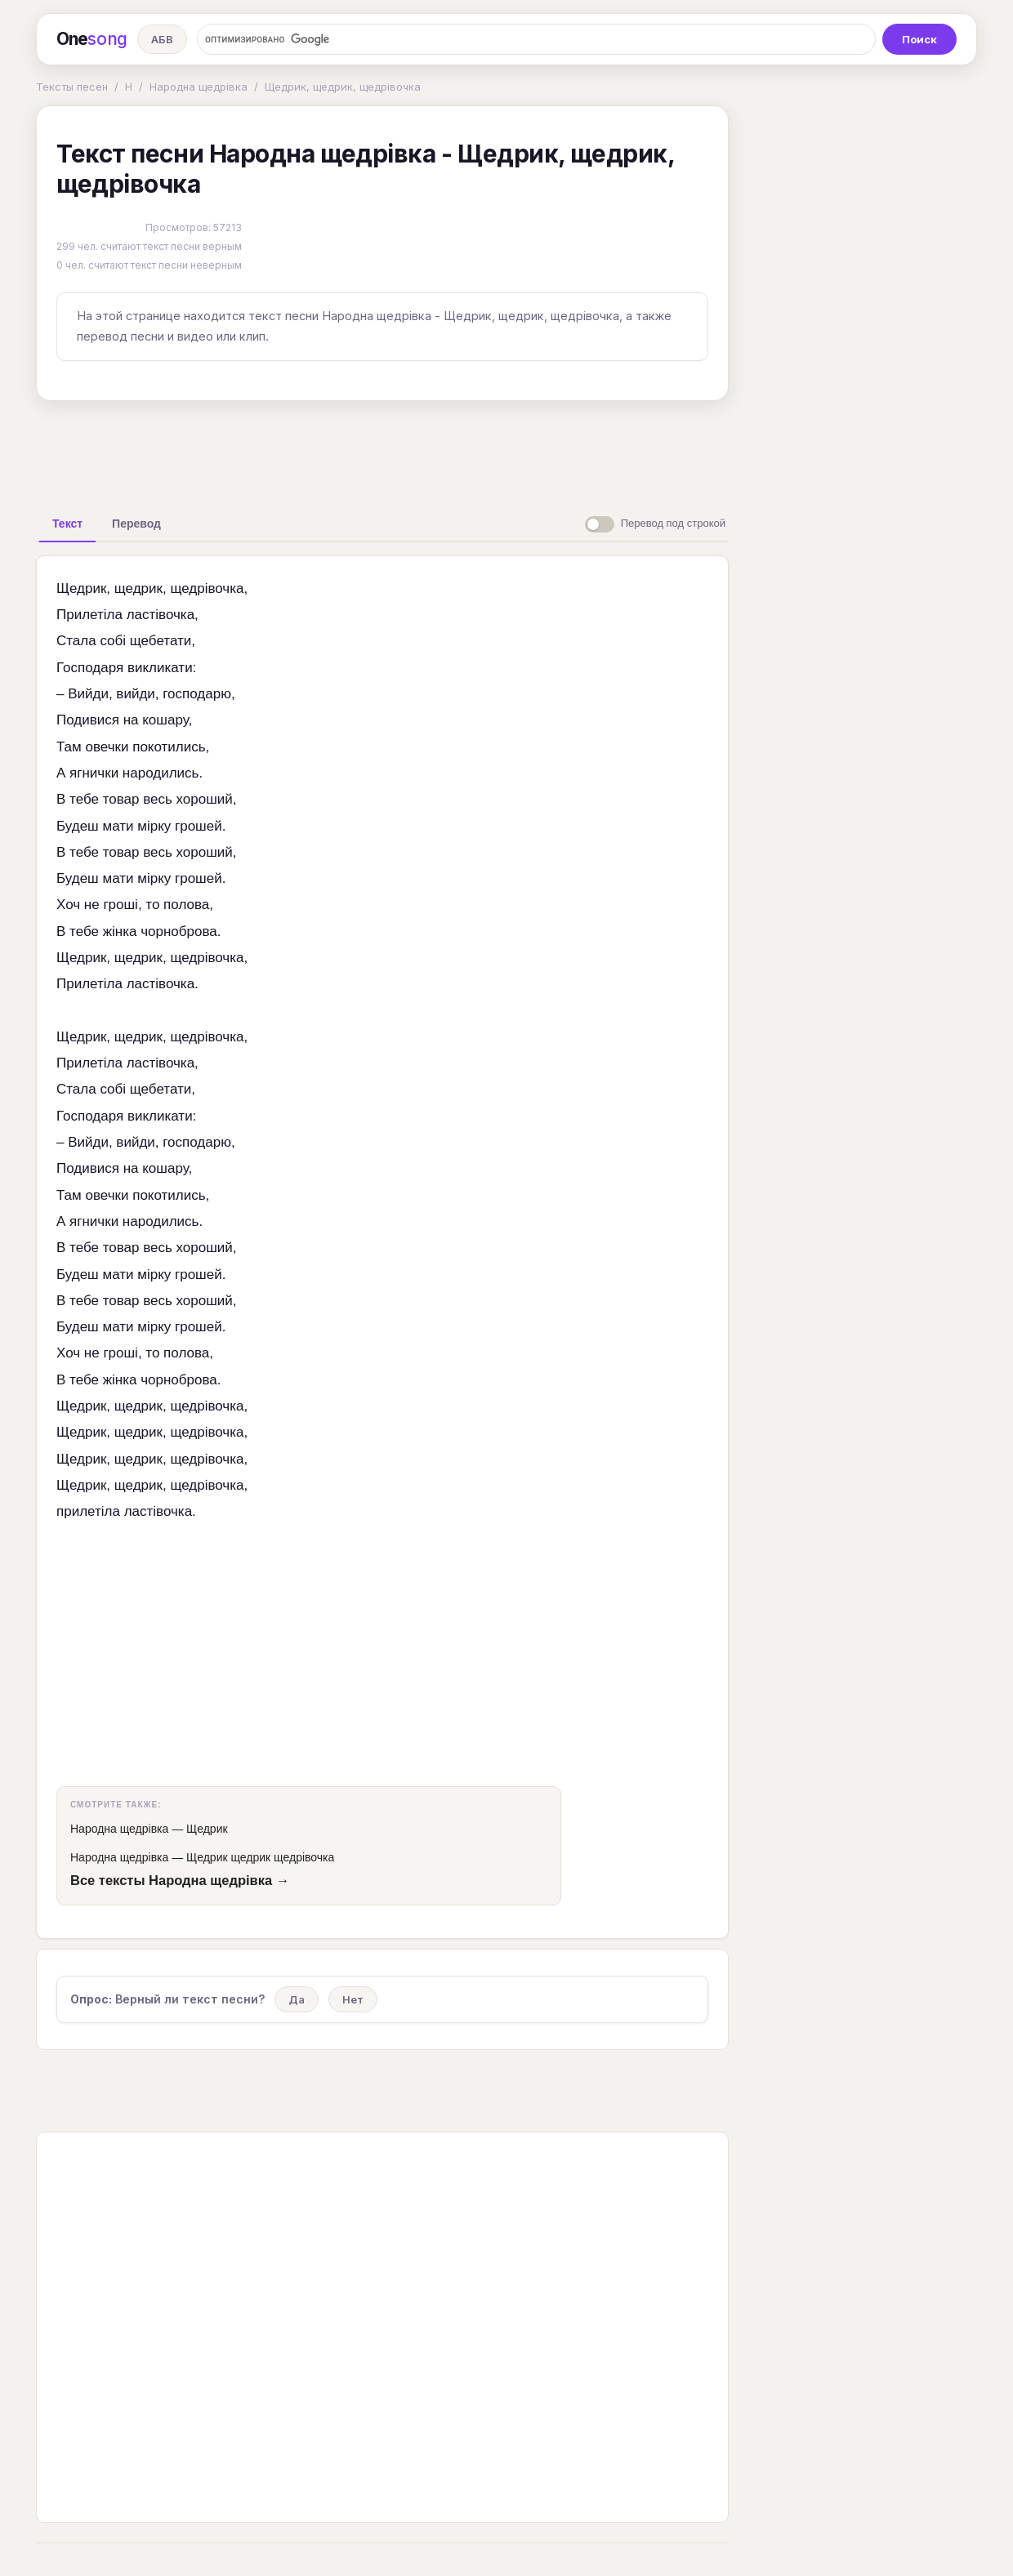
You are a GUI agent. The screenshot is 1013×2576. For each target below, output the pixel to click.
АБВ (162, 39)
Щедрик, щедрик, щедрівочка (343, 86)
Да (296, 1999)
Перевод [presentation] (136, 523)
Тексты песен (72, 86)
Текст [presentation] (67, 523)
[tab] (67, 523)
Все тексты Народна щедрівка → (179, 1880)
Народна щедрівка (198, 86)
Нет (353, 1999)
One (91, 39)
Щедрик (207, 1828)
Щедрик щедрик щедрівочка (260, 1857)
